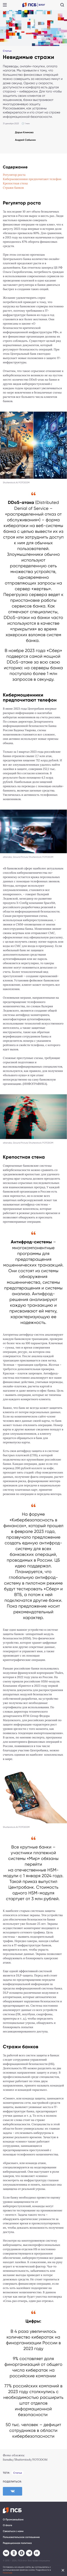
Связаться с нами (13, 2531)
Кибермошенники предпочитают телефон (32, 179)
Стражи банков (13, 188)
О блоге (7, 2525)
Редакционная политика (17, 2543)
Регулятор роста (14, 175)
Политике (7, 2573)
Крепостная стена (15, 183)
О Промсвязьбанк (13, 2519)
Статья (7, 50)
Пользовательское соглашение (21, 2537)
